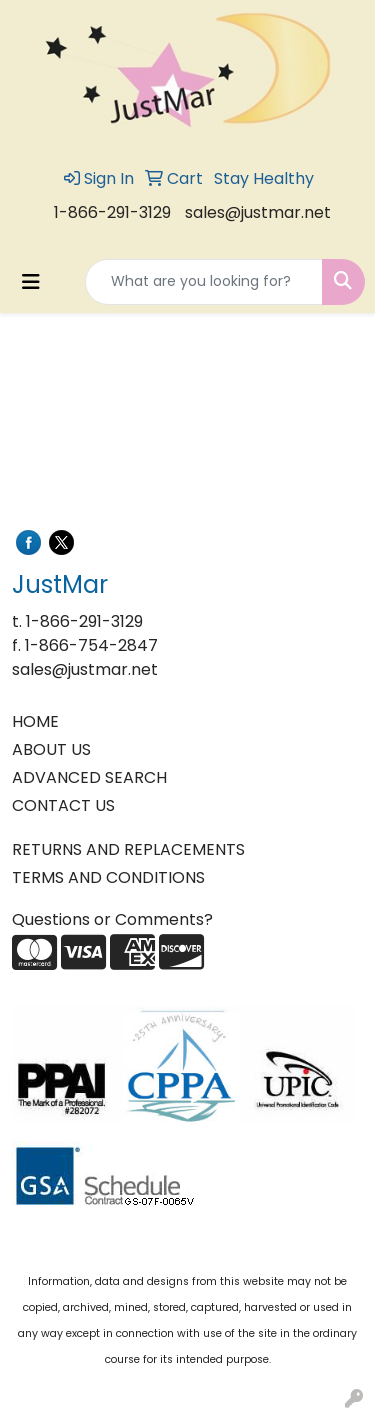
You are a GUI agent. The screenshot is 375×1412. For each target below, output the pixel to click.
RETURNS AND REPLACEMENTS (128, 849)
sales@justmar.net (258, 212)
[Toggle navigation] (31, 282)
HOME (35, 721)
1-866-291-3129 (112, 212)
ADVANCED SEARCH (89, 777)
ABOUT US (51, 749)
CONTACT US (63, 805)
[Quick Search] (204, 282)
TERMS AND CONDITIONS (108, 877)
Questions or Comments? (112, 919)
